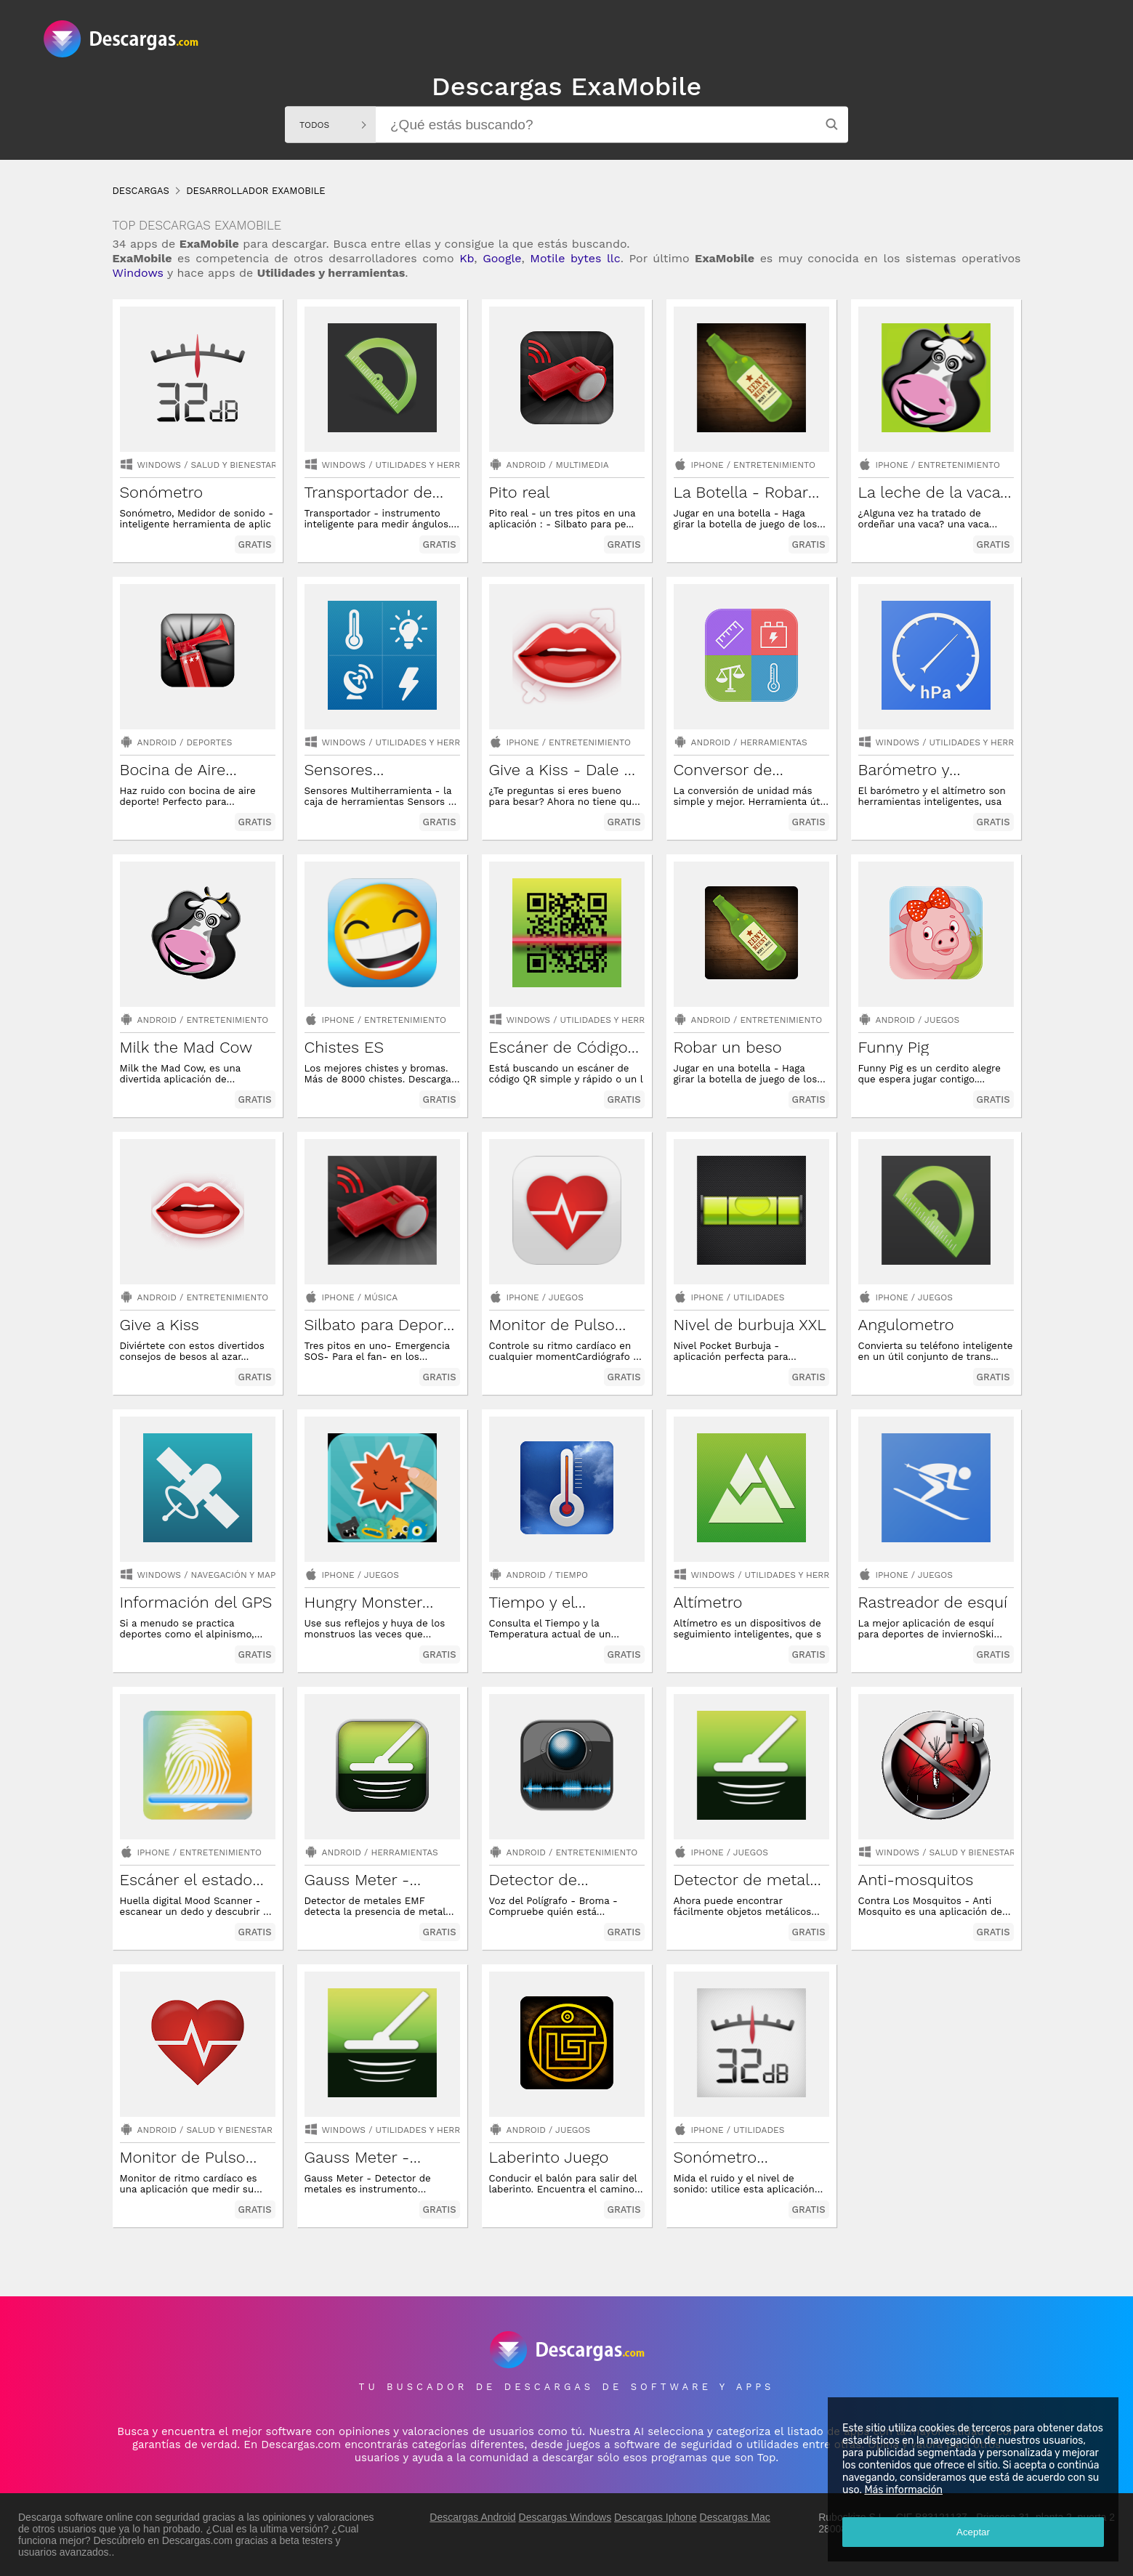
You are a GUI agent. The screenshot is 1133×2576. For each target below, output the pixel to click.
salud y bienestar (234, 465)
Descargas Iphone (655, 2517)
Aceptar (973, 2532)
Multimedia (581, 465)
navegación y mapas (239, 1575)
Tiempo (571, 1575)
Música (381, 1297)
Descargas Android (472, 2517)
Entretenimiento (774, 465)
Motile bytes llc (575, 258)
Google (502, 258)
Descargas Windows (565, 2517)
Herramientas (773, 742)
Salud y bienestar (229, 2130)
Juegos (941, 1020)
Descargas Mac (735, 2517)
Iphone (707, 465)
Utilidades (758, 1297)
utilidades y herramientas (440, 465)
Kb (466, 258)
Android (526, 465)
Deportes (209, 742)
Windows (138, 273)
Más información (903, 2490)
